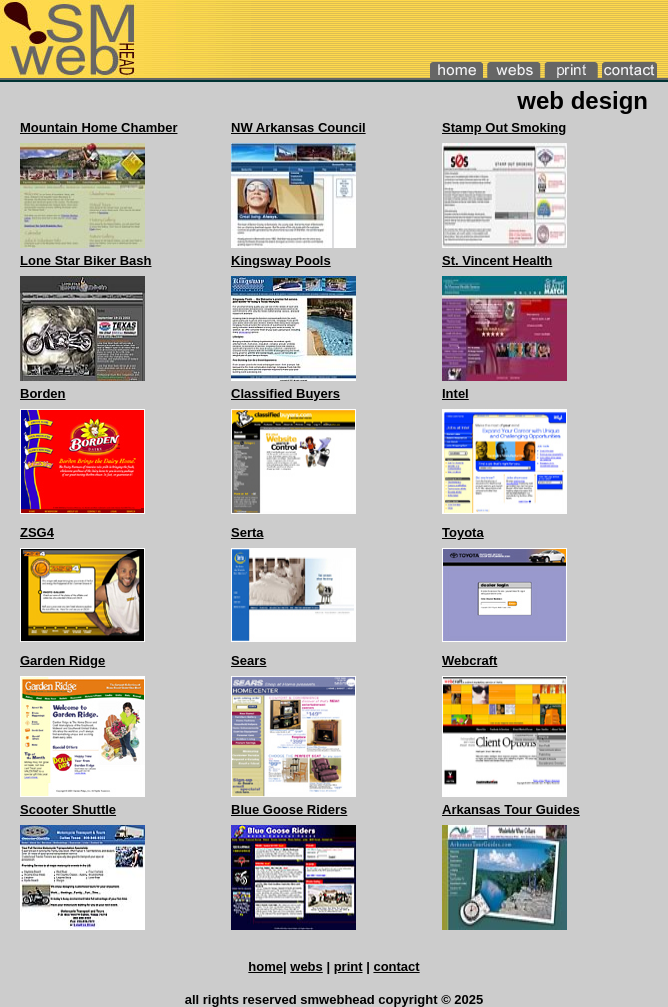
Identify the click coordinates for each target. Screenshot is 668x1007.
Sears (248, 660)
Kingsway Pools (281, 260)
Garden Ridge (62, 660)
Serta (247, 532)
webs (306, 966)
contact (396, 966)
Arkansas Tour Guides (511, 809)
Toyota (463, 532)
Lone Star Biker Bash (86, 260)
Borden (43, 393)
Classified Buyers (285, 393)
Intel (455, 393)
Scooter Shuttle (68, 809)
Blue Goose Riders (289, 809)
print (348, 966)
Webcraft (469, 660)
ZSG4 (37, 532)
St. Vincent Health (497, 260)
